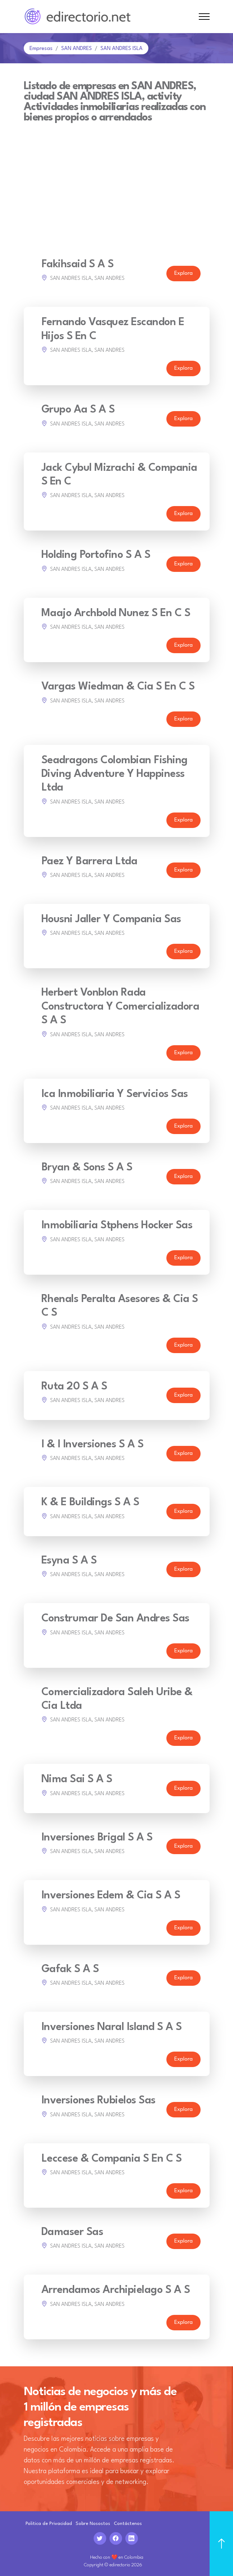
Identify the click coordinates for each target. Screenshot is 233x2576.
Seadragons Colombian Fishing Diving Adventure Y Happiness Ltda (114, 774)
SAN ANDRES (76, 48)
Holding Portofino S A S (96, 555)
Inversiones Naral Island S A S (111, 2027)
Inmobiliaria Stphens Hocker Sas (117, 1225)
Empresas (41, 48)
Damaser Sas (72, 2232)
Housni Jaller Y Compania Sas (111, 919)
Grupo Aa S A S (78, 410)
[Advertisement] (116, 177)
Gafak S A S (70, 1969)
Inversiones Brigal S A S (97, 1838)
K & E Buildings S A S (90, 1502)
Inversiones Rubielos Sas (98, 2100)
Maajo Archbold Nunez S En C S (116, 613)
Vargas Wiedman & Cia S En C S (118, 687)
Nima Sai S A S (76, 1779)
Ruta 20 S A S (74, 1387)
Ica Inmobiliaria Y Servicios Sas (114, 1094)
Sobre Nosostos (93, 2523)
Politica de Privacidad (49, 2523)
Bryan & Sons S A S (87, 1167)
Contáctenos (128, 2523)
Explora (183, 273)
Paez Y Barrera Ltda (89, 861)
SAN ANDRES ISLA (121, 48)
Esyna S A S (69, 1561)
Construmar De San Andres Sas (115, 1619)
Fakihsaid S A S (77, 264)
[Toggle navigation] (204, 16)
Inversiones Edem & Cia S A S (110, 1895)
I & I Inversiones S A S (92, 1444)
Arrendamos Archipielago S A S (115, 2290)
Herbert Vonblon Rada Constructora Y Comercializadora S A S (120, 1007)
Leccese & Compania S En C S (111, 2159)
